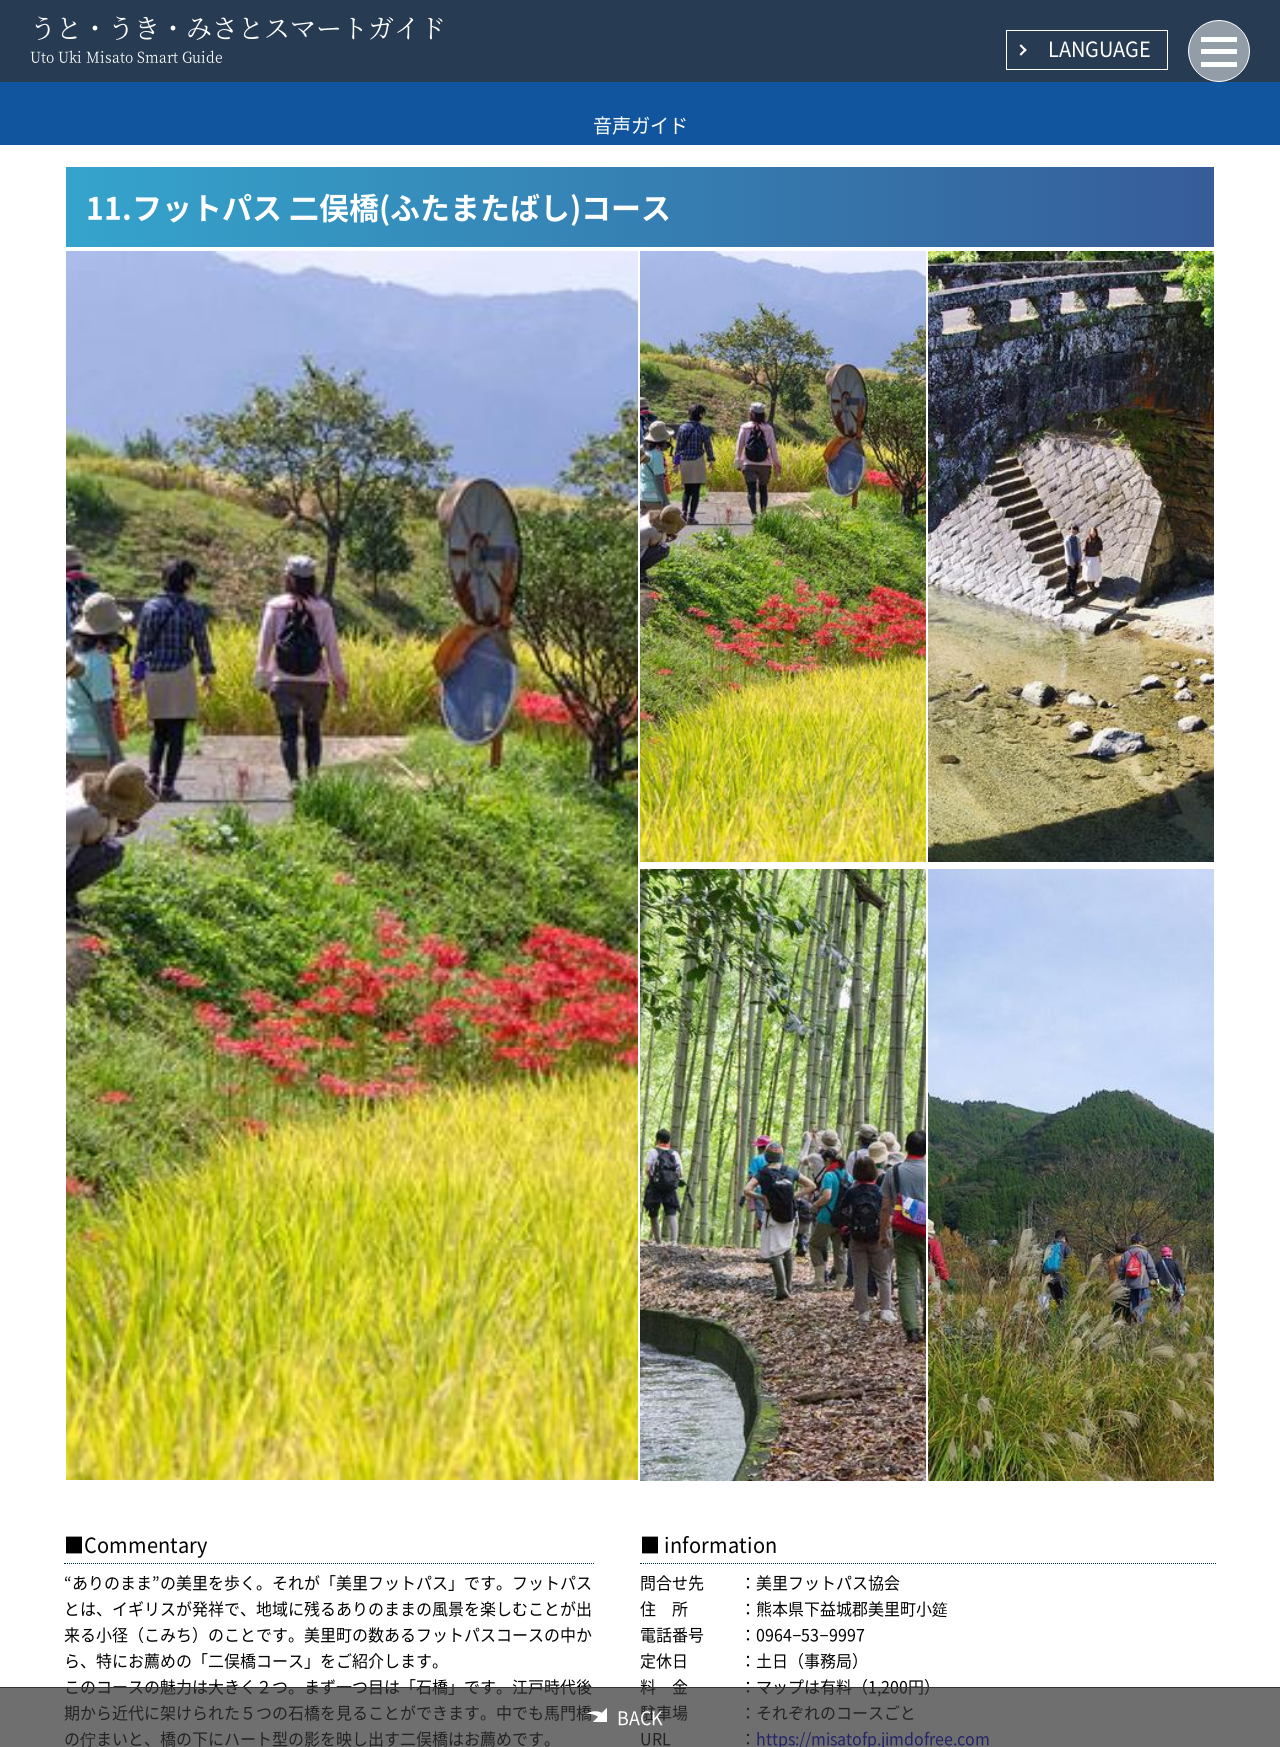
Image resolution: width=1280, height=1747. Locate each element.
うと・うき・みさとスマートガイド (238, 26)
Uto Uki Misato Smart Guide (126, 56)
